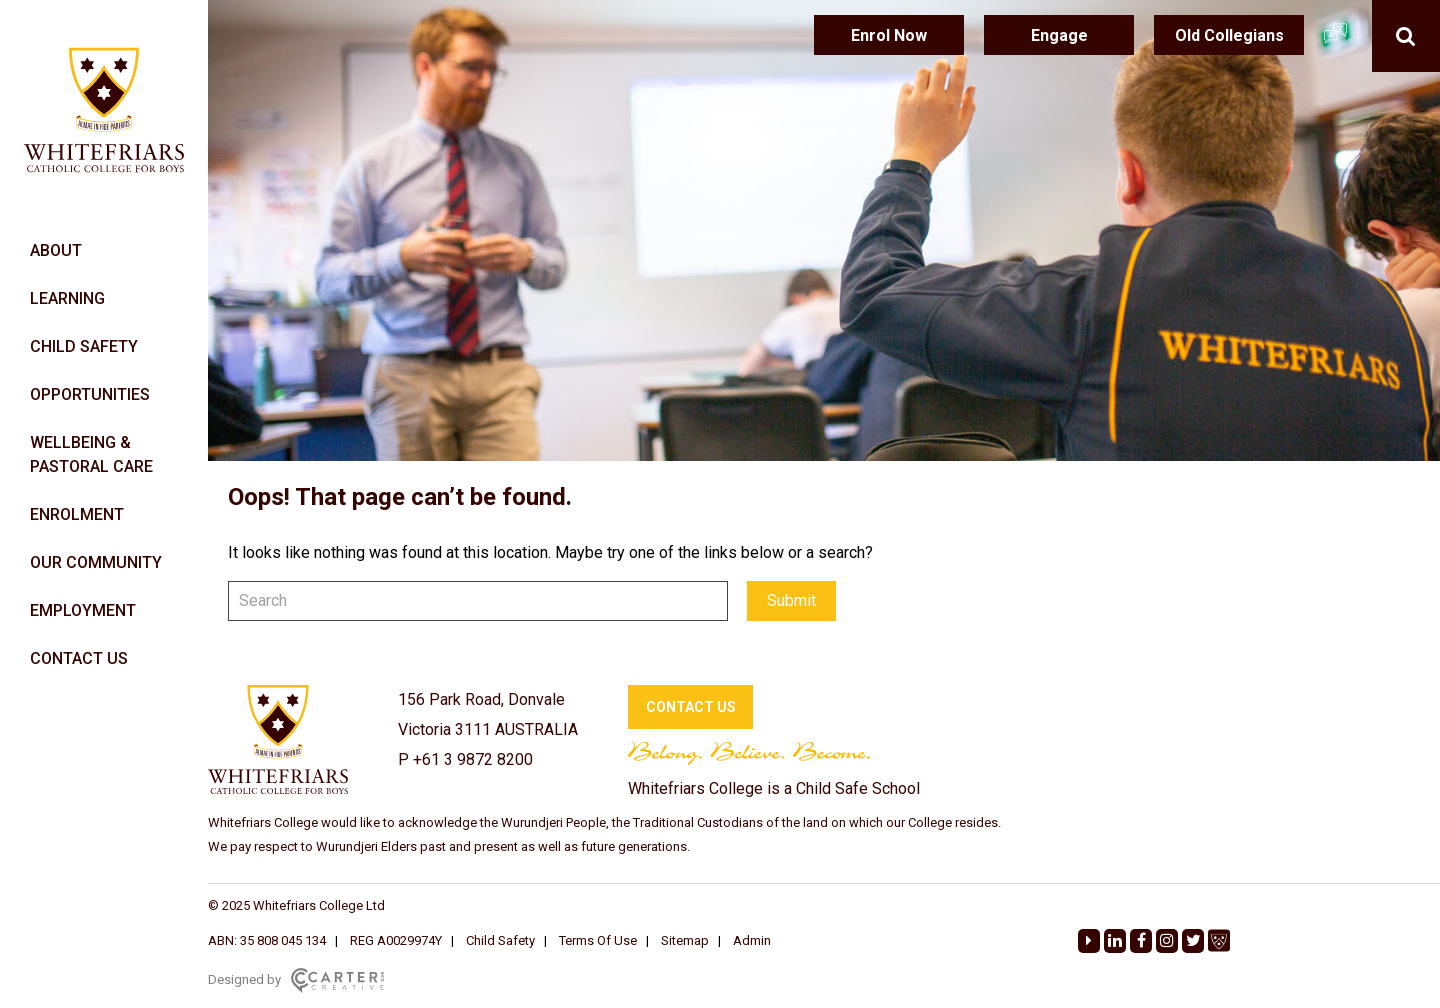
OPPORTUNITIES (90, 394)
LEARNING (67, 298)
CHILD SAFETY (84, 346)
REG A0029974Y (396, 940)
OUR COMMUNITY (96, 562)
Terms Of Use (598, 940)
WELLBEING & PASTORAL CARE (91, 454)
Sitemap (685, 940)
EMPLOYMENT (83, 610)
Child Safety (500, 940)
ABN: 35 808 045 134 (267, 940)
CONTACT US (79, 658)
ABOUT (56, 250)
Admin (752, 940)
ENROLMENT (77, 514)
